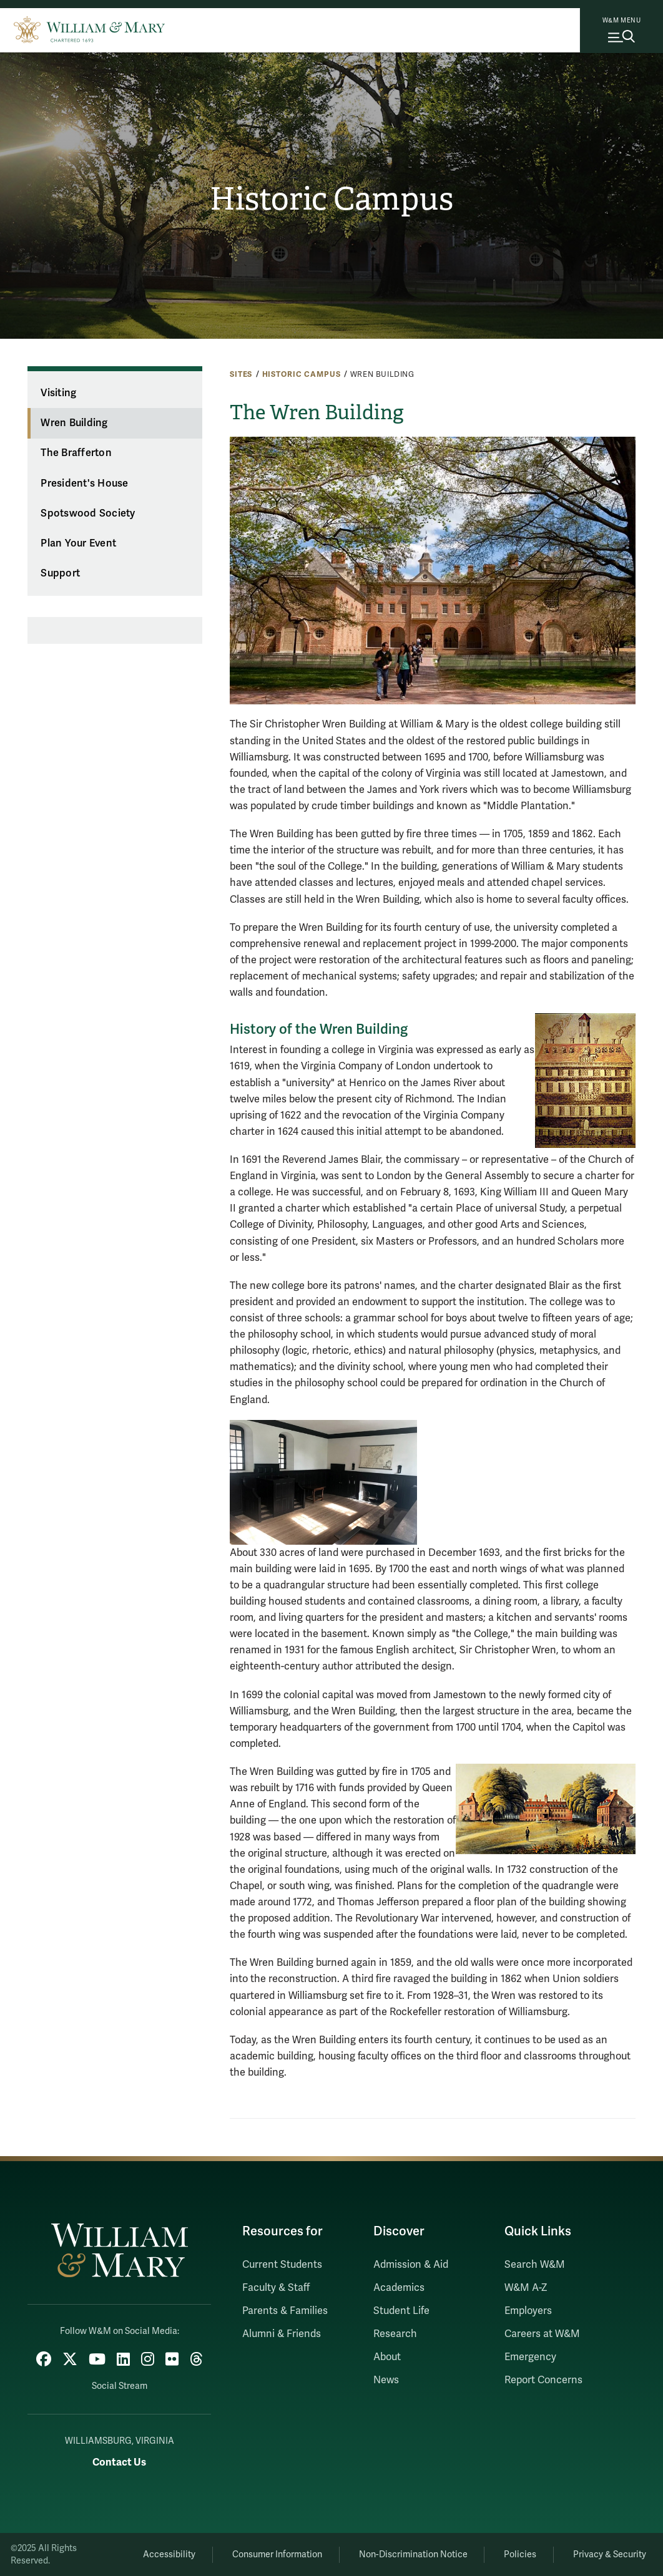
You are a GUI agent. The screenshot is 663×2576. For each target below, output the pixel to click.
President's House (84, 483)
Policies (520, 2554)
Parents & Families (285, 2311)
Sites (241, 374)
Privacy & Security (609, 2554)
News (386, 2380)
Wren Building (74, 423)
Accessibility (169, 2554)
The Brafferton (76, 453)
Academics (399, 2288)
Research (395, 2334)
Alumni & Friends (281, 2334)
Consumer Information (277, 2554)
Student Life (401, 2311)
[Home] (89, 28)
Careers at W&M (542, 2334)
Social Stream (119, 2386)
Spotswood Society (88, 513)
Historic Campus (331, 199)
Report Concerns (543, 2380)
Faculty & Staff (276, 2288)
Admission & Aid (410, 2264)
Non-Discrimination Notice (413, 2554)
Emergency (530, 2357)
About (387, 2357)
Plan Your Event (78, 543)
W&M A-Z (526, 2288)
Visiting (58, 393)
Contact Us (119, 2462)
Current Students (282, 2264)
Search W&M (534, 2264)
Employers (528, 2311)
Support (60, 573)
